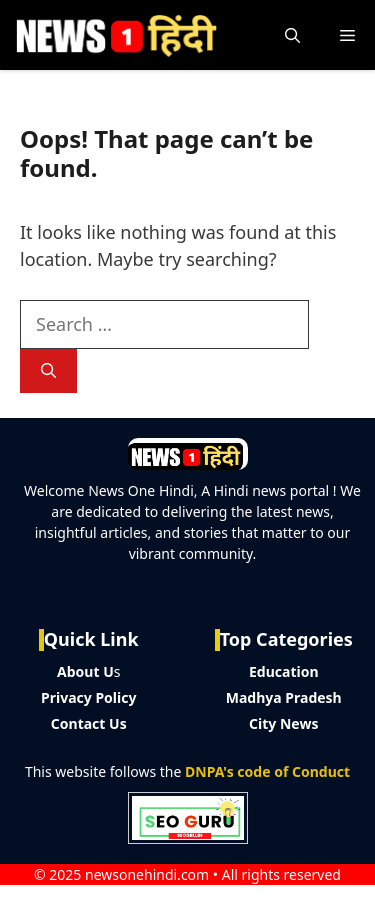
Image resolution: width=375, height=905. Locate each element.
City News (283, 723)
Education (284, 671)
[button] (292, 35)
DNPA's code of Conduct (267, 771)
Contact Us (89, 723)
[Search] (48, 371)
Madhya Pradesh (284, 697)
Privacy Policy (88, 697)
